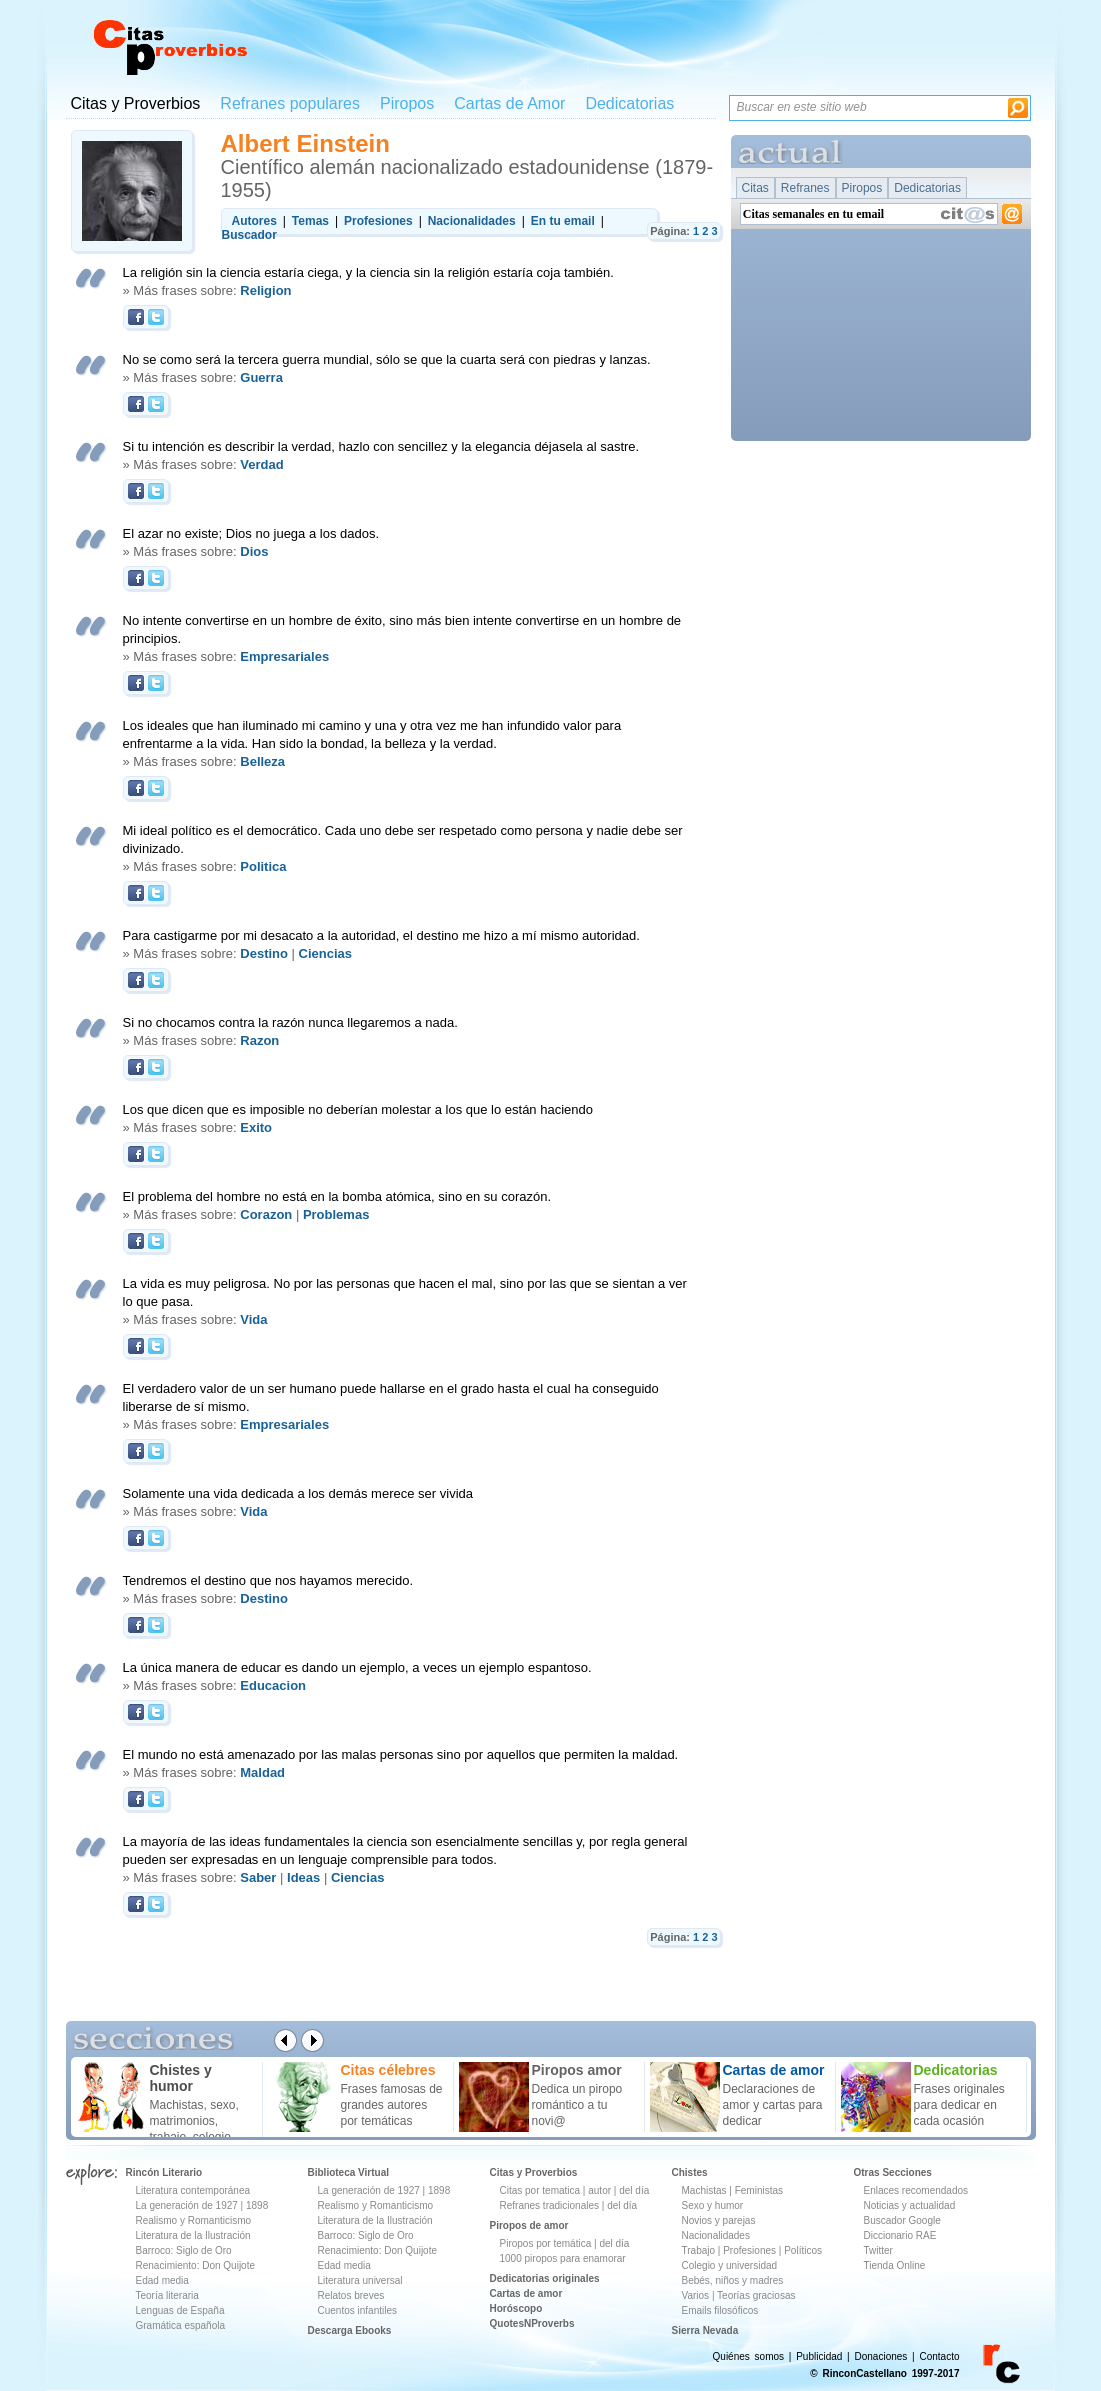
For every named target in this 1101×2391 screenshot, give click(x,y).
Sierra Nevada (705, 2330)
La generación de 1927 (187, 2205)
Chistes (690, 2172)
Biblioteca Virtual (349, 2172)
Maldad (262, 1772)
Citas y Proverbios (136, 103)
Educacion (273, 1685)
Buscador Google (902, 2220)
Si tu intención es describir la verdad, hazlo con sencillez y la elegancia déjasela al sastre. (381, 446)
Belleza (262, 761)
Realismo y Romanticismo (194, 2220)
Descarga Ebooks (350, 2330)
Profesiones (751, 2250)
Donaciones (881, 2356)
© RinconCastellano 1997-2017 (884, 2373)
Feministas (759, 2190)
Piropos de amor (529, 2225)
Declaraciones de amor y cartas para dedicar (773, 2105)
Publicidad (819, 2356)
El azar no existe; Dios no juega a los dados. (251, 533)
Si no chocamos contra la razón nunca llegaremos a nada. (290, 1022)
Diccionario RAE (900, 2235)
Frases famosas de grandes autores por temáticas (392, 2105)
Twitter (878, 2250)
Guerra (261, 377)
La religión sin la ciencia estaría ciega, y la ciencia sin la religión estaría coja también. (368, 272)
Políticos (801, 2250)
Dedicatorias (629, 103)
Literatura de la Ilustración (193, 2235)
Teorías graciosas (756, 2295)
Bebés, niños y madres (733, 2280)
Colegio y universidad (730, 2265)
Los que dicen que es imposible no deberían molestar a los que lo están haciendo (358, 1109)
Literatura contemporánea (193, 2190)
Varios (696, 2295)
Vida (253, 1319)
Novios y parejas (719, 2220)
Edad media (162, 2280)
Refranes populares (290, 103)
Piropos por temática (546, 2243)
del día (634, 2190)
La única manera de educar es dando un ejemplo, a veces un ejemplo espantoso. (357, 1667)
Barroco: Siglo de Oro (184, 2250)
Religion (265, 290)
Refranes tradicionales (550, 2205)
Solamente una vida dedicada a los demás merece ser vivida (298, 1493)
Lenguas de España (180, 2310)
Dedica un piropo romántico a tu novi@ (577, 2105)
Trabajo (699, 2250)
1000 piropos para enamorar (563, 2258)
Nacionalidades (716, 2235)
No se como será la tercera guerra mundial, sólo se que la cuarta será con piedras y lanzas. (387, 359)
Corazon (266, 1214)
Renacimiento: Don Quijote (196, 2265)
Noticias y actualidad (910, 2205)
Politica (263, 866)
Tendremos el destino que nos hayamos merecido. (268, 1580)
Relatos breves (351, 2295)
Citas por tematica (540, 2190)
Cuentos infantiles (358, 2310)
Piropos (407, 103)
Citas (755, 188)
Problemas (336, 1214)
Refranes (805, 188)
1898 (257, 2205)
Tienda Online (895, 2265)
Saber (258, 1877)
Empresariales (284, 656)
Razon (259, 1040)
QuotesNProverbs (532, 2323)
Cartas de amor (526, 2293)
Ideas (303, 1877)
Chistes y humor (181, 2078)
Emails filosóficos (720, 2310)
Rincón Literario (164, 2172)
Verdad (261, 464)
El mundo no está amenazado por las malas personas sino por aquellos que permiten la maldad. (401, 1754)
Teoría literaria (167, 2295)
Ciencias (325, 953)
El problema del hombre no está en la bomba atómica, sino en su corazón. (337, 1196)
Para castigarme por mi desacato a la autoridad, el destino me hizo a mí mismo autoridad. (381, 935)
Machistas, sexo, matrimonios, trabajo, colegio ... (197, 2121)
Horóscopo (516, 2308)
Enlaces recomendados (916, 2190)
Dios (254, 551)
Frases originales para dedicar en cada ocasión (959, 2105)
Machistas (704, 2190)
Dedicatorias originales (545, 2278)
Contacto (939, 2356)
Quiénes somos (748, 2356)
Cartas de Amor (509, 103)
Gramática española (181, 2325)
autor (599, 2190)
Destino (264, 953)
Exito (256, 1127)
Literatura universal (360, 2280)
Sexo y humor (713, 2205)
